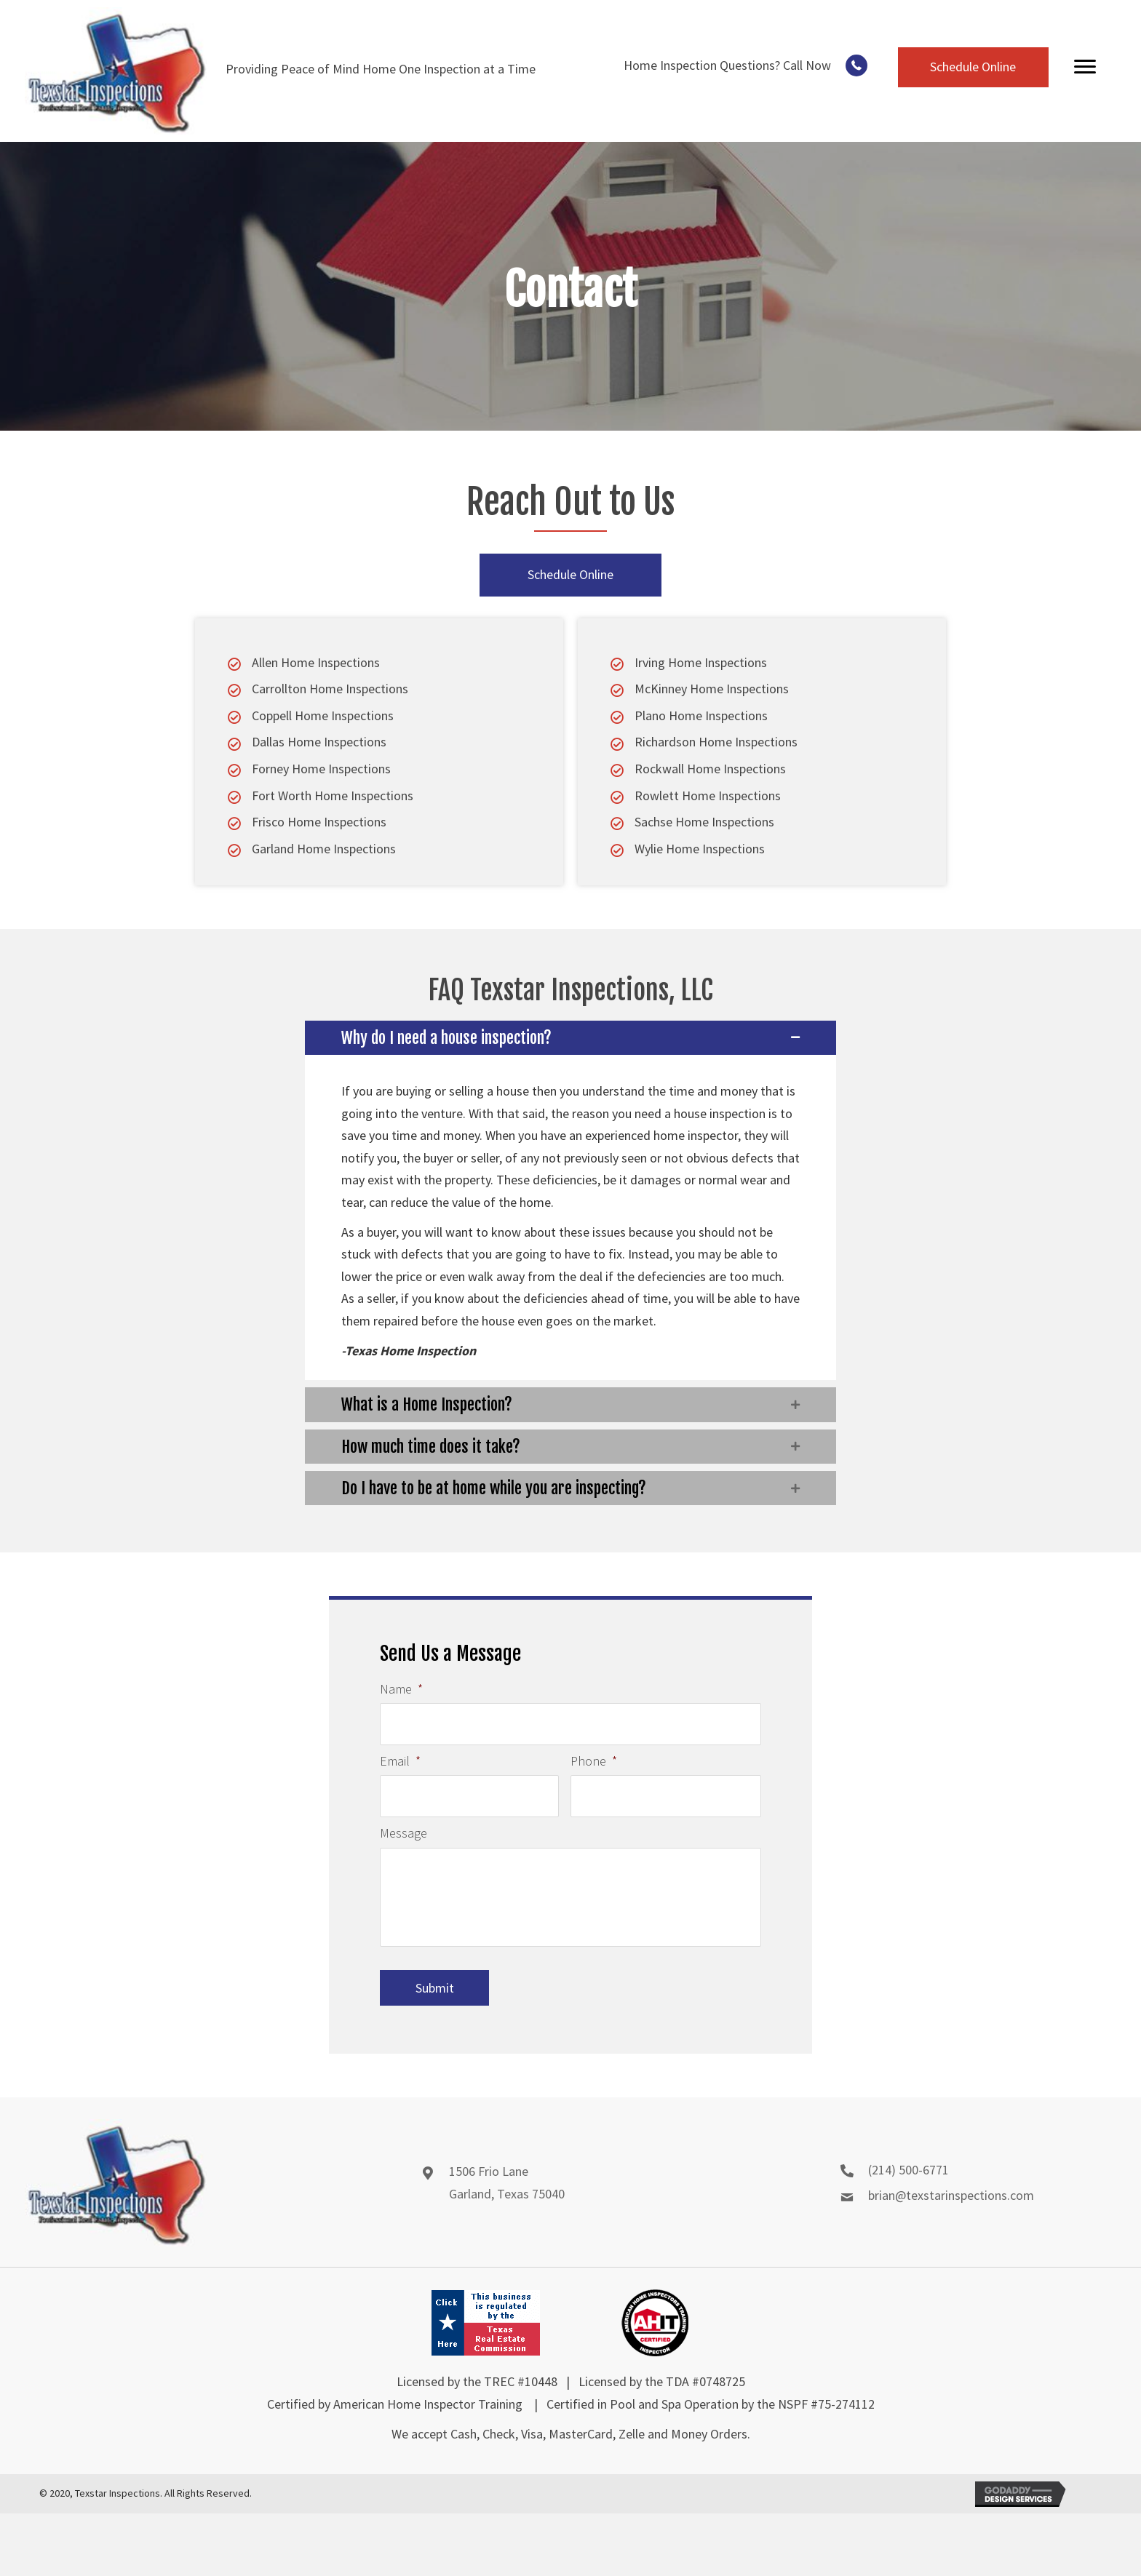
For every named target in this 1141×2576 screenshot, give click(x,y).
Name (401, 1688)
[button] (856, 65)
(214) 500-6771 (908, 2177)
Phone (593, 1756)
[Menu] (1085, 67)
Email (400, 1756)
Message (403, 1824)
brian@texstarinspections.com (951, 2204)
